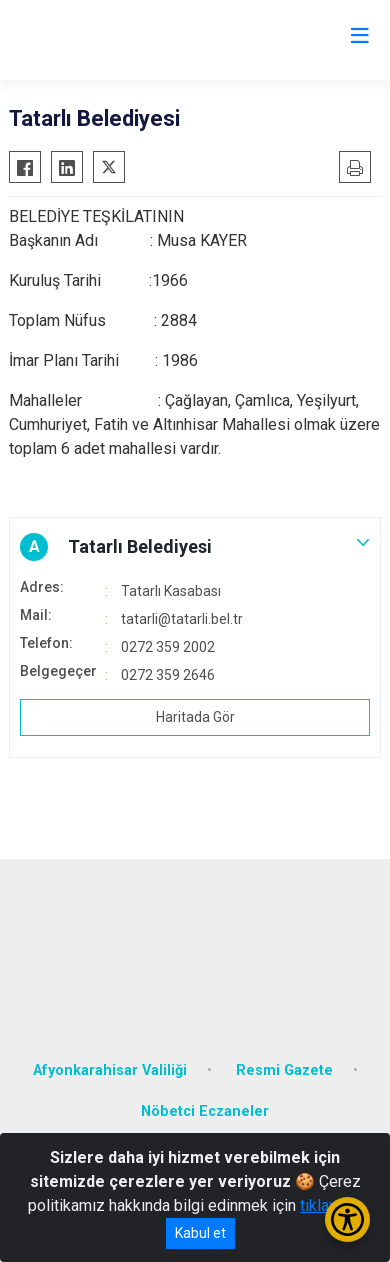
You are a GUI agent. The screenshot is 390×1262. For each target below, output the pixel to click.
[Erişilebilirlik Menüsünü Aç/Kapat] (347, 1219)
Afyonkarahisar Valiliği (110, 1070)
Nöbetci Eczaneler (205, 1111)
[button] (195, 547)
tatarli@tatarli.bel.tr (182, 619)
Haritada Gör (195, 717)
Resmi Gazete (284, 1070)
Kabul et (200, 1233)
